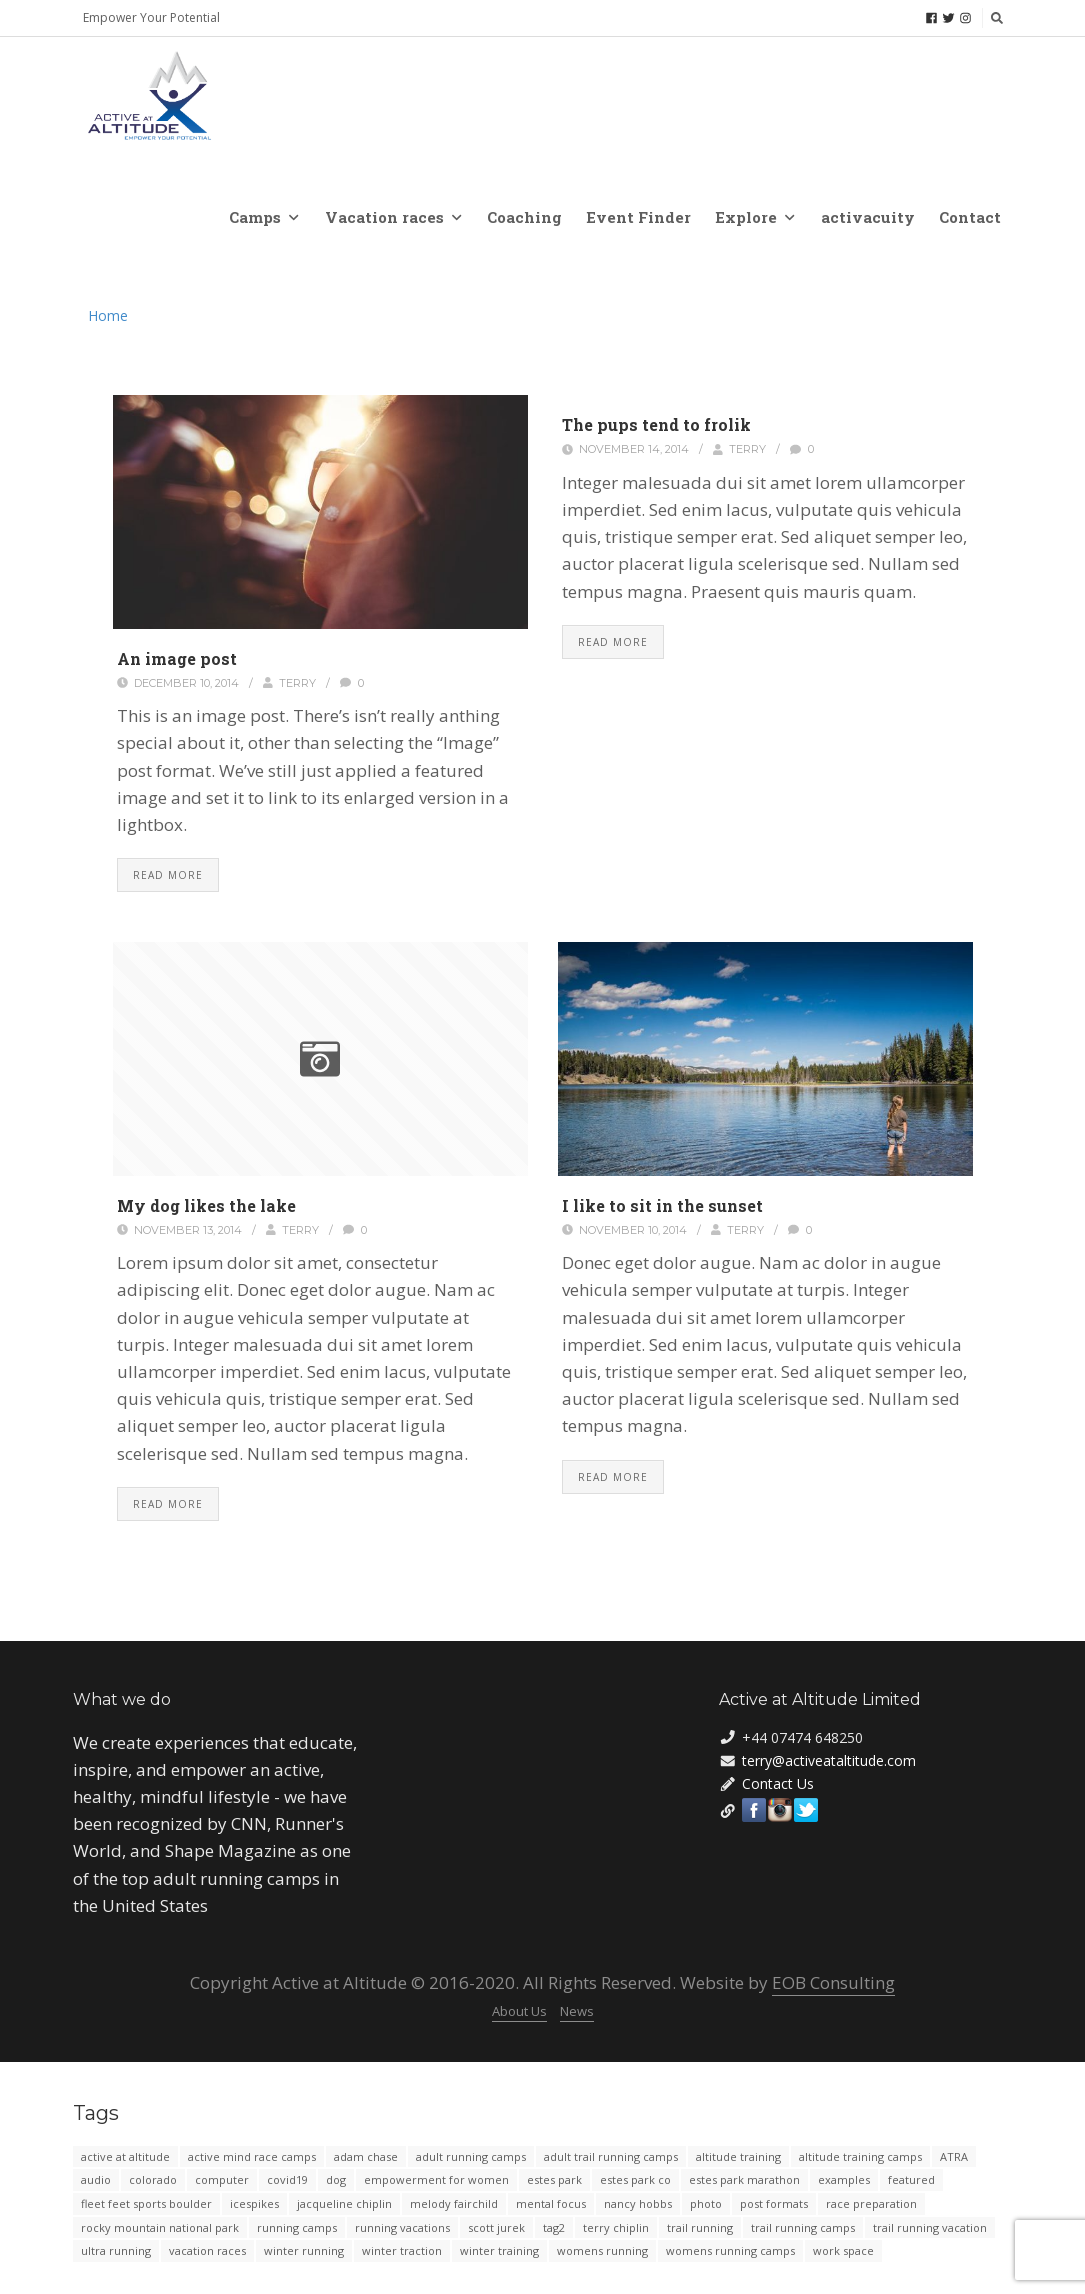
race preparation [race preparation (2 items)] (871, 2203)
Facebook (754, 1810)
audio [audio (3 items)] (96, 2179)
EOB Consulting (833, 1982)
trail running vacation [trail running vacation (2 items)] (930, 2227)
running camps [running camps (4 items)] (297, 2227)
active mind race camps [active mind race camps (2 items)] (252, 2156)
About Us (519, 2011)
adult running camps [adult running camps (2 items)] (471, 2156)
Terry (297, 683)
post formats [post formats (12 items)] (774, 2203)
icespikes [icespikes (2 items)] (254, 2203)
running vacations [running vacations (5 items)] (402, 2227)
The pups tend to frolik (656, 424)
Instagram (780, 1810)
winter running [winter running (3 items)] (304, 2250)
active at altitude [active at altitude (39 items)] (125, 2156)
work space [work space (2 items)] (843, 2250)
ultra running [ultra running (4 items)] (116, 2250)
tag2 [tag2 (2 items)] (554, 2227)
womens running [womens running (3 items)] (602, 2250)
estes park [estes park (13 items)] (554, 2179)
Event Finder (638, 217)
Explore (754, 217)
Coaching (524, 217)
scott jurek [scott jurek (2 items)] (496, 2227)
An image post (177, 658)
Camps (263, 217)
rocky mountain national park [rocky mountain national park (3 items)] (160, 2227)
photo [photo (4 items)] (706, 2203)
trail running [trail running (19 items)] (700, 2227)
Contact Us (778, 1783)
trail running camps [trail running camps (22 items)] (803, 2227)
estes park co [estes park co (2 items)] (635, 2179)
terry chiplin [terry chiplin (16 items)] (616, 2227)
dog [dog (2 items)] (336, 2179)
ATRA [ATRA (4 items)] (954, 2156)
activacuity (868, 217)
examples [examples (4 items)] (844, 2179)
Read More (168, 875)
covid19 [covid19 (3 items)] (287, 2179)
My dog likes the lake (206, 1205)
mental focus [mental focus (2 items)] (551, 2203)
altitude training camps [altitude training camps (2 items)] (860, 2156)
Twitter (806, 1810)
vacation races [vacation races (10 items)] (207, 2250)
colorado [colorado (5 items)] (153, 2179)
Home (108, 315)
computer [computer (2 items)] (222, 2179)
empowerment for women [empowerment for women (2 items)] (436, 2179)
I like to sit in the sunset (662, 1205)
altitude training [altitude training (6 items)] (738, 2156)
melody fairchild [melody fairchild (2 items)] (454, 2203)
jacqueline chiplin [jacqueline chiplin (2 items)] (344, 2203)
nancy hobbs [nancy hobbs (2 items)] (638, 2203)
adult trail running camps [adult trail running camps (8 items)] (611, 2156)
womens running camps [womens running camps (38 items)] (730, 2250)
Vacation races (393, 217)
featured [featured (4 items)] (911, 2179)
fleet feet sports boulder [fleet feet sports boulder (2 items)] (146, 2203)
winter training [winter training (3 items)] (499, 2250)
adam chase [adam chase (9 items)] (366, 2156)
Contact (970, 217)
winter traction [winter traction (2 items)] (402, 2250)
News (577, 2011)
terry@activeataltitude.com (829, 1760)
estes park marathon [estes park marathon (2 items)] (744, 2179)
